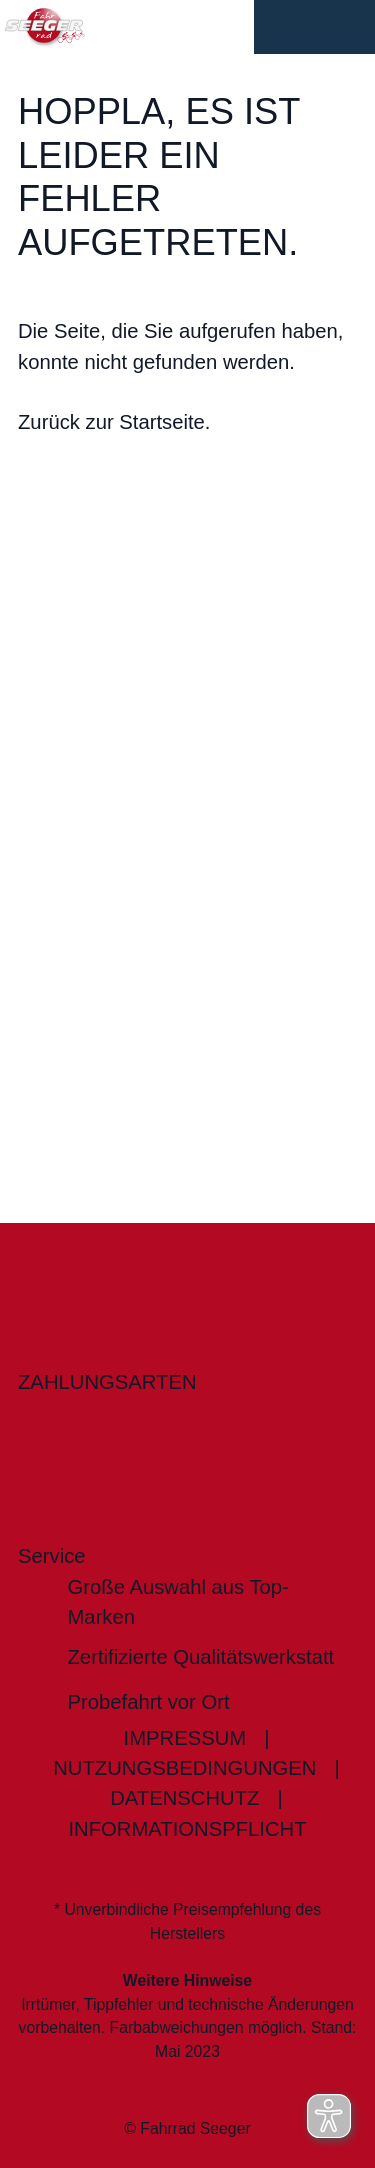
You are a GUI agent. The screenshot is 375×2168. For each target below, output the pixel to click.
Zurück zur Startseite (111, 422)
